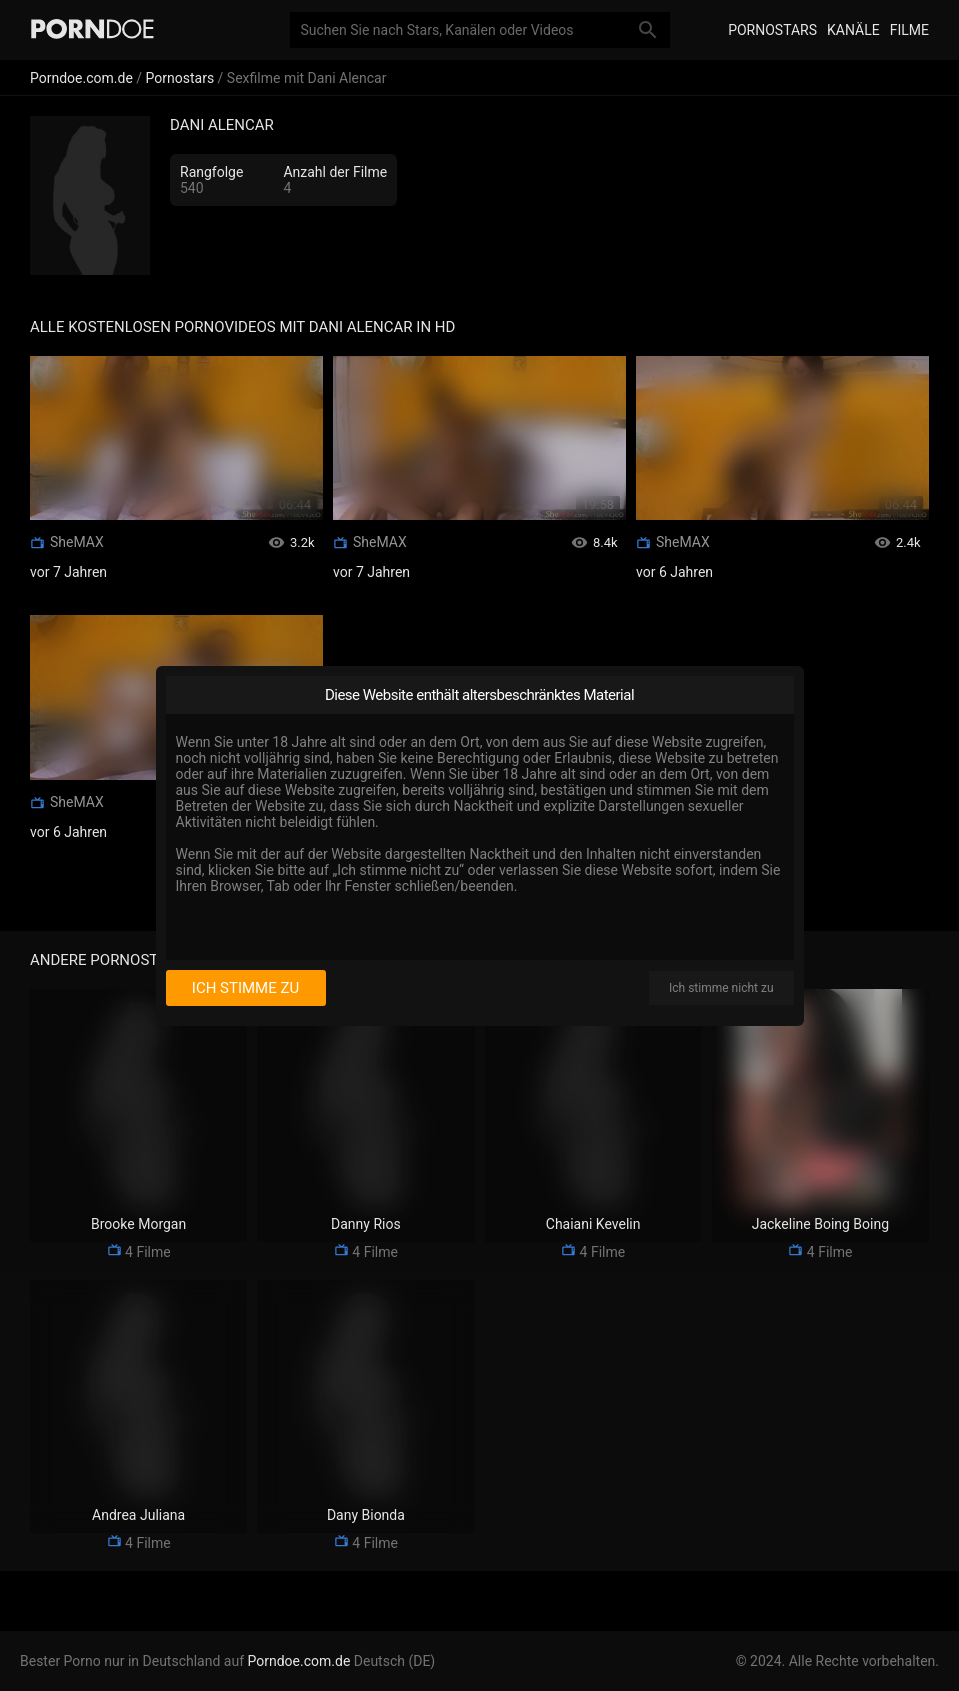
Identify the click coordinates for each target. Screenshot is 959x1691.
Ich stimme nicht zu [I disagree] (721, 988)
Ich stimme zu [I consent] (245, 988)
